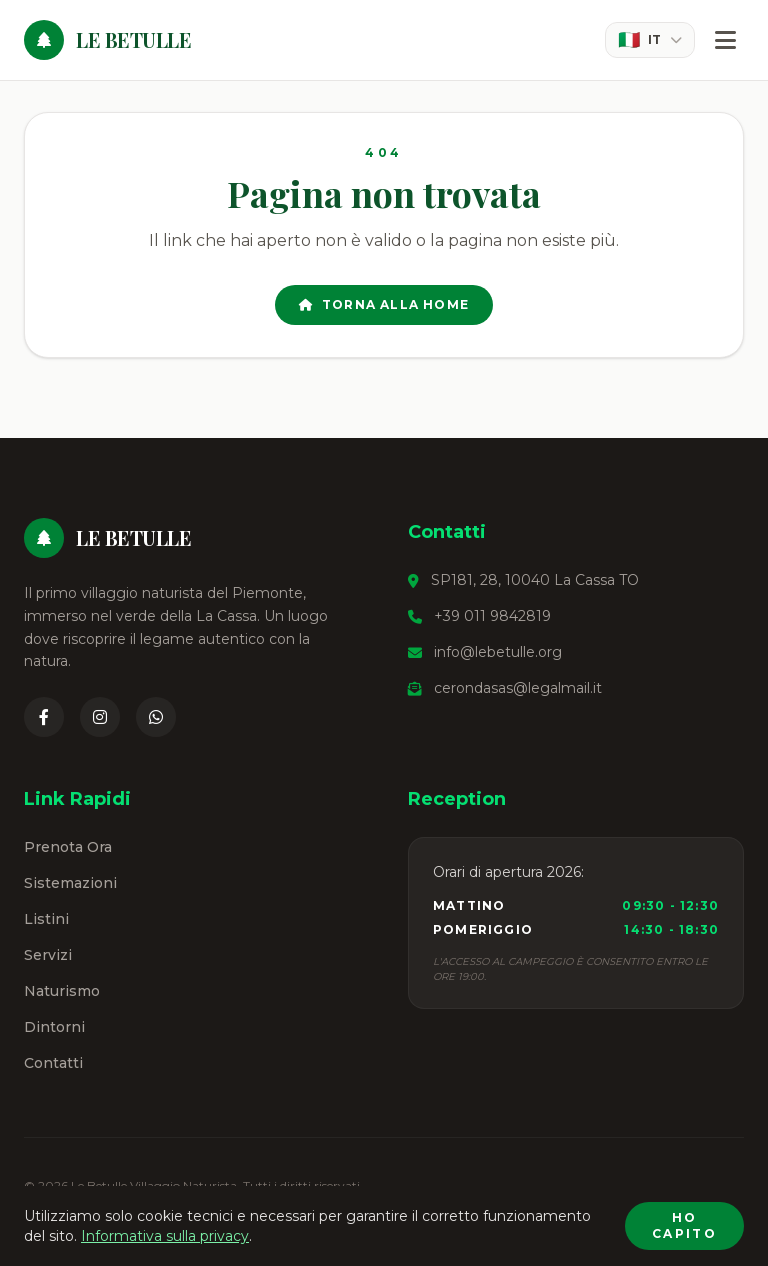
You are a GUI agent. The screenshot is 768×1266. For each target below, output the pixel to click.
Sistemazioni (70, 883)
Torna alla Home (384, 304)
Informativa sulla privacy (165, 1236)
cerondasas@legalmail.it (518, 688)
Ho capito (684, 1225)
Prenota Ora (68, 847)
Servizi (48, 955)
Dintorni (54, 1027)
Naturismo (62, 991)
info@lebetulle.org (498, 652)
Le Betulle (133, 39)
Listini (46, 919)
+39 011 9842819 (492, 616)
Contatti (53, 1063)
